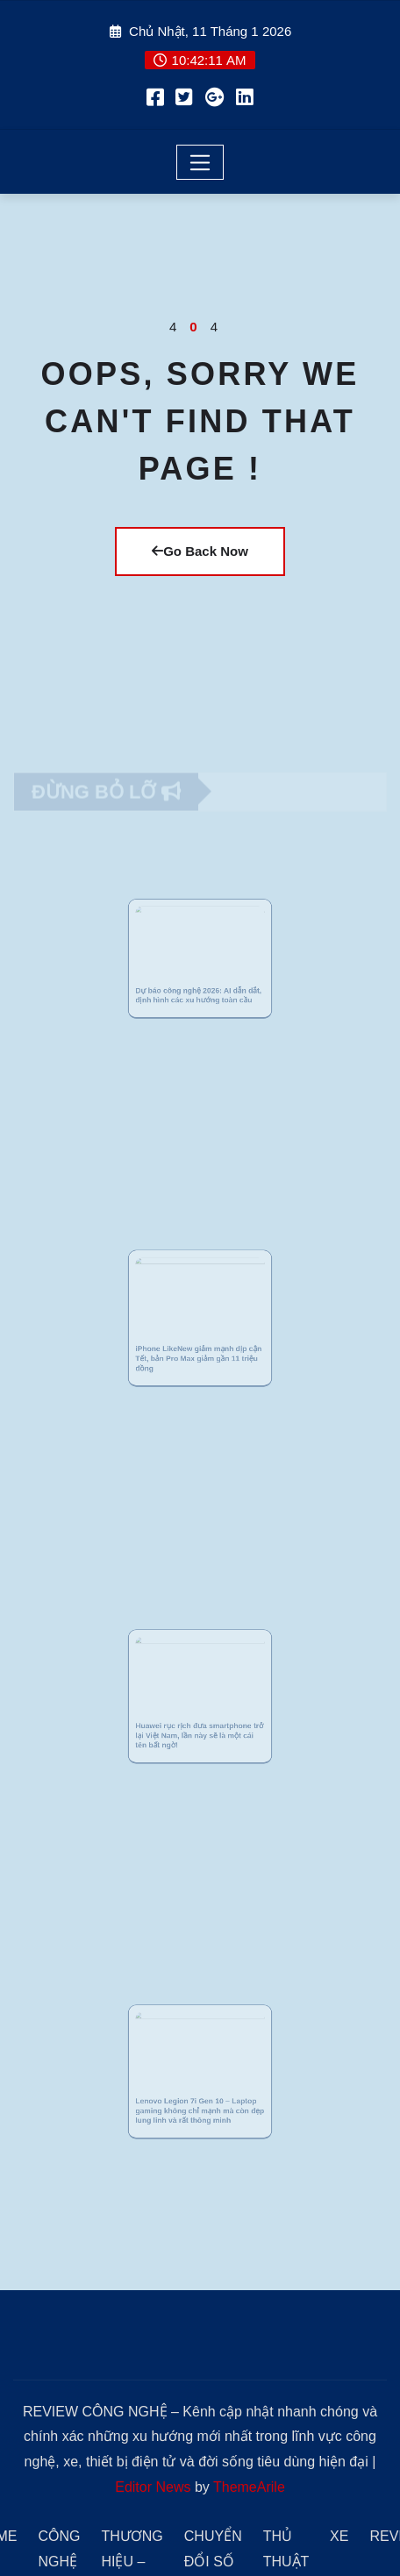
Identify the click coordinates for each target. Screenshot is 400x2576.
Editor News (152, 2487)
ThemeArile (249, 2487)
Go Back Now (200, 551)
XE (339, 2536)
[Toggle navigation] (200, 162)
